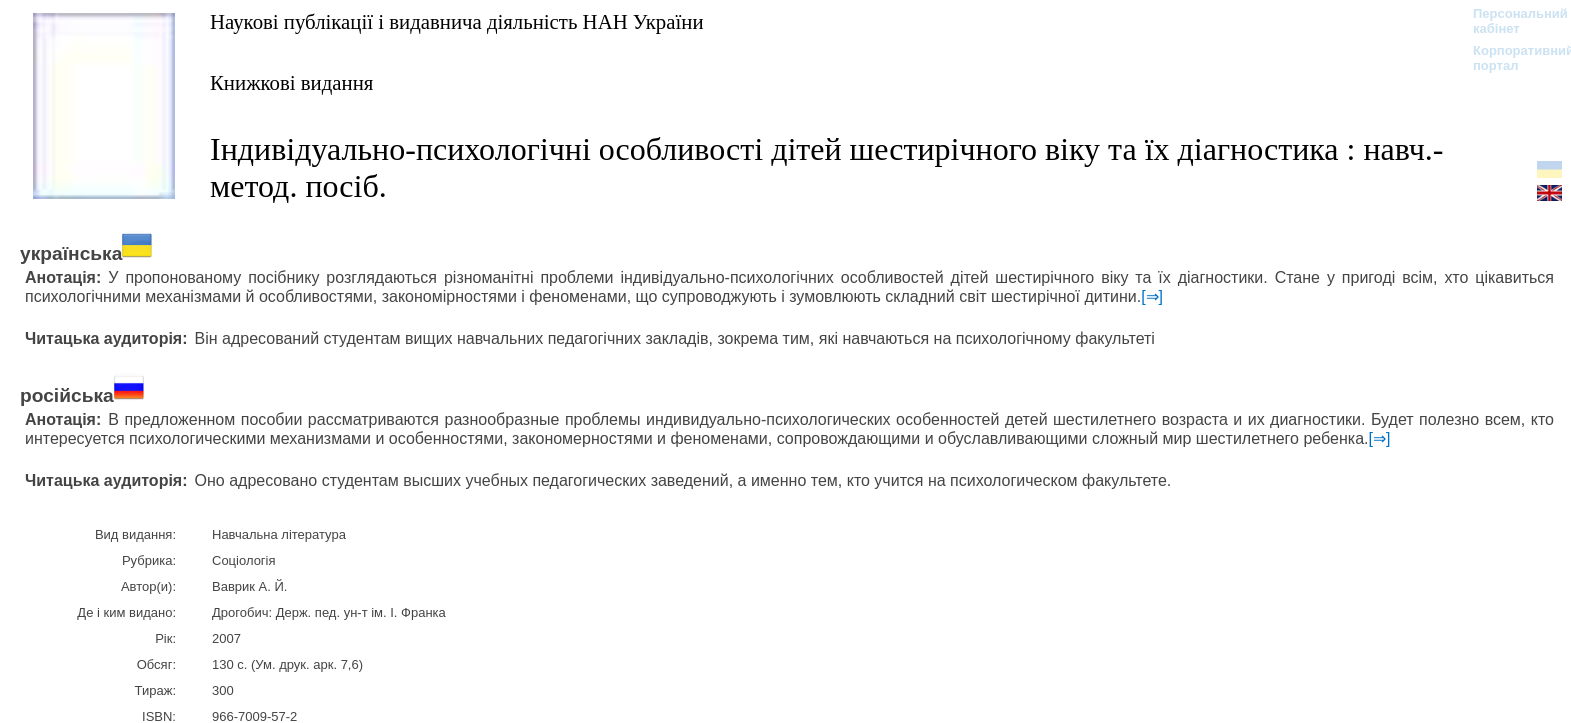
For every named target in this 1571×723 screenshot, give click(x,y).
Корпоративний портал (1510, 58)
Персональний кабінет (1510, 21)
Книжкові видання (291, 82)
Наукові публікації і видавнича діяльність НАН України (457, 21)
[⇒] (1152, 296)
